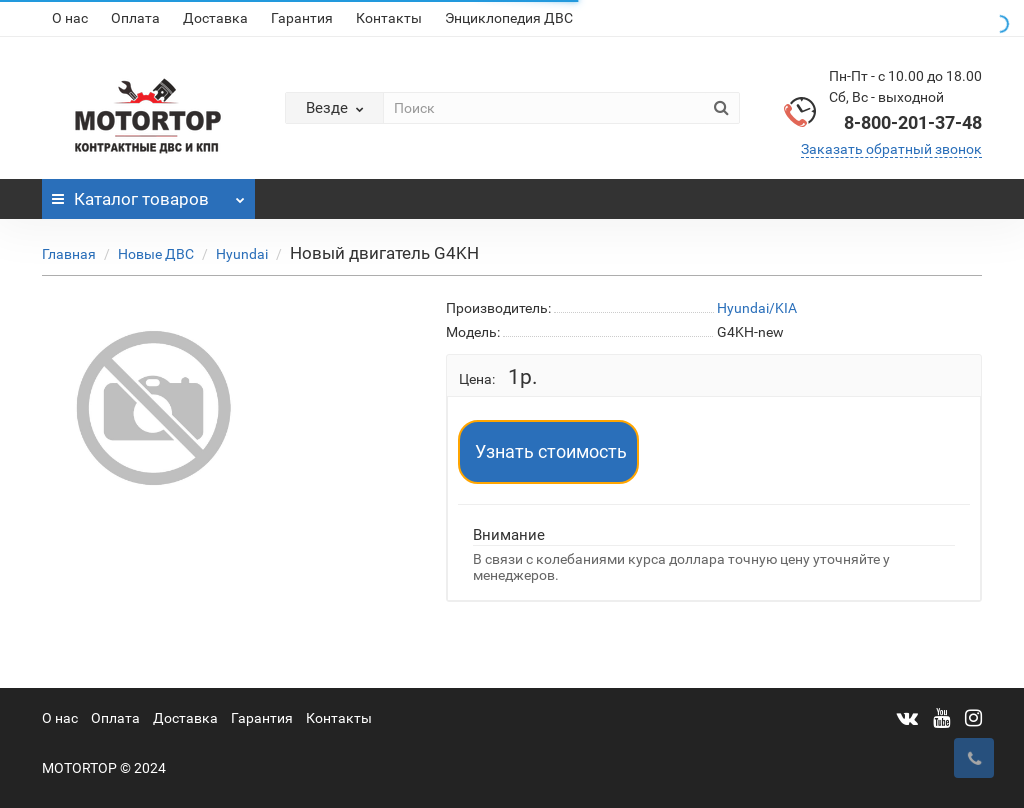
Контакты (389, 18)
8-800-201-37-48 (913, 122)
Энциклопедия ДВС (509, 18)
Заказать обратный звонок (891, 149)
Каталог (148, 194)
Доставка (215, 18)
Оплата (135, 18)
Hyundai (242, 254)
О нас (70, 18)
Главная (69, 254)
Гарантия (302, 18)
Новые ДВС (156, 254)
